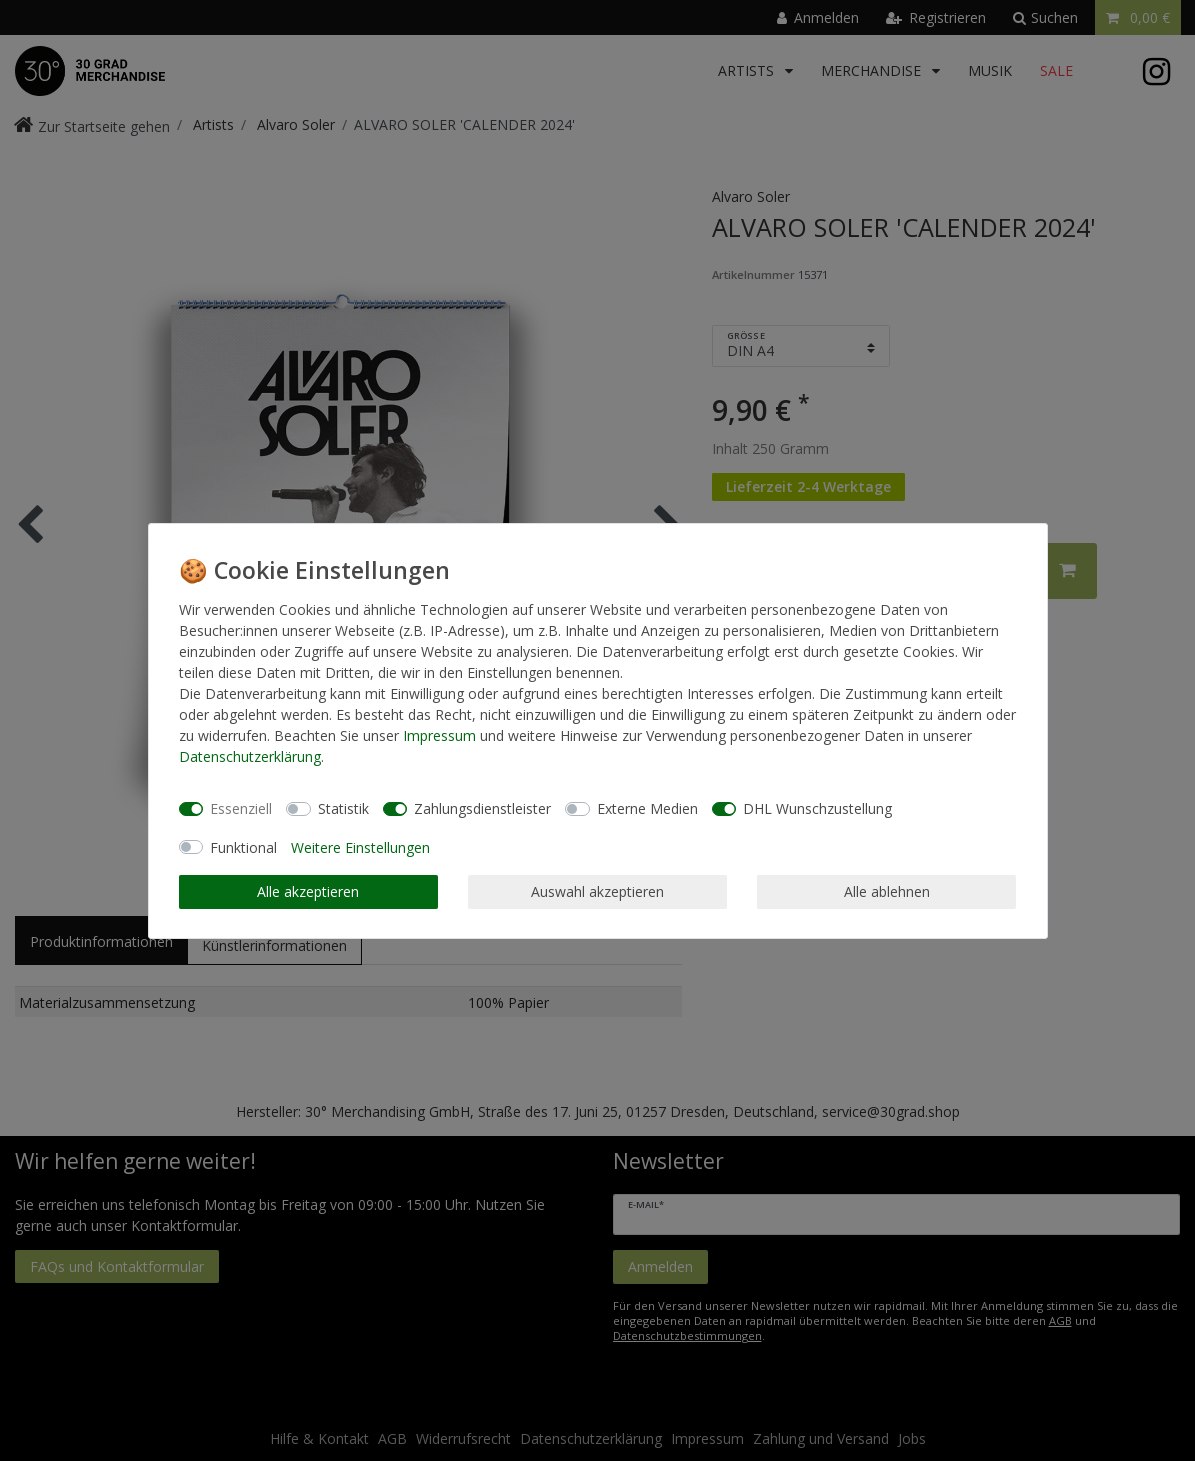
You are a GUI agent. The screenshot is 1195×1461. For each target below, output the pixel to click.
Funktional (243, 847)
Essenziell (241, 808)
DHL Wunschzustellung (817, 808)
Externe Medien (647, 808)
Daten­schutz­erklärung (250, 756)
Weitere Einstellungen (360, 847)
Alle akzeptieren (308, 891)
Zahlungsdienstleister (482, 808)
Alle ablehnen (887, 891)
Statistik (343, 808)
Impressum (439, 735)
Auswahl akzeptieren (597, 891)
